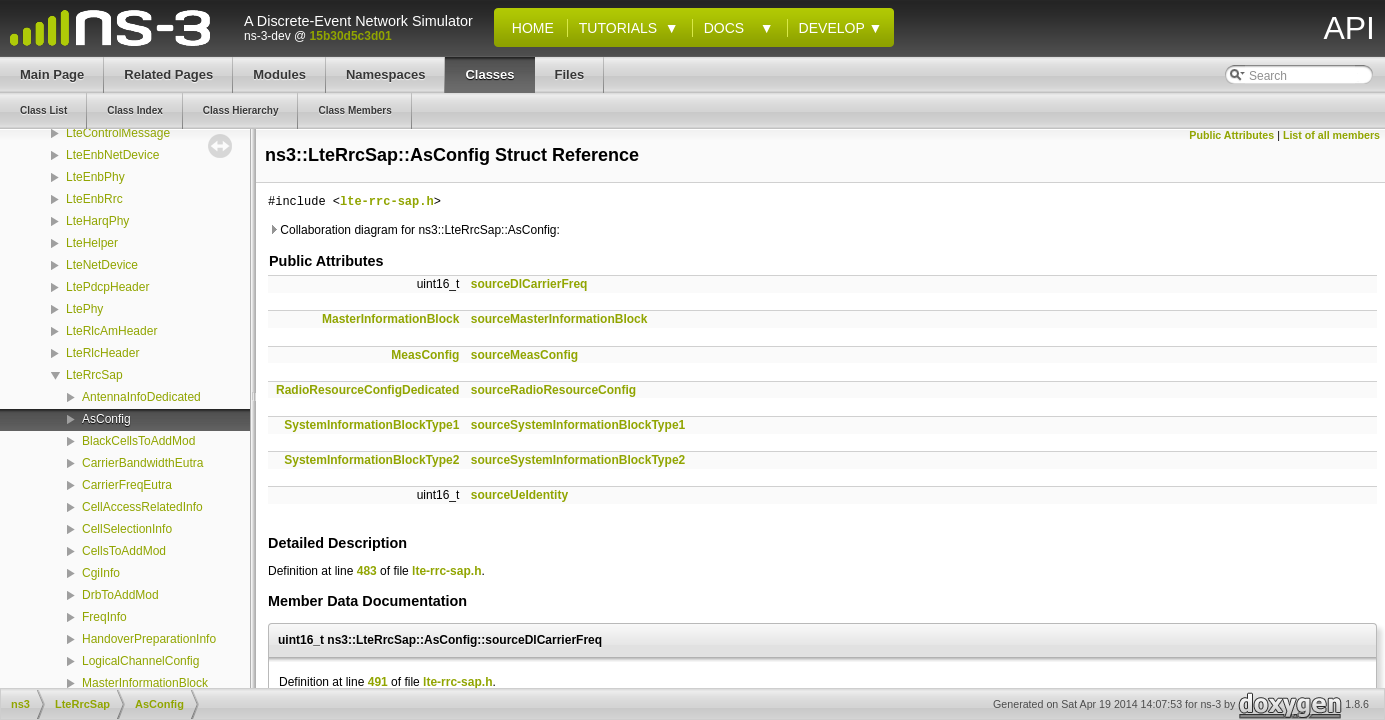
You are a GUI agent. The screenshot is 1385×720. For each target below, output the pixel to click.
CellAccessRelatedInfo (142, 507)
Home (529, 28)
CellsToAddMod (124, 551)
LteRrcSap (94, 375)
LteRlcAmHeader (111, 331)
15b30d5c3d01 (351, 36)
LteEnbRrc (94, 199)
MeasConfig (425, 355)
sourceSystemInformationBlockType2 (578, 460)
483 (367, 571)
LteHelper (92, 243)
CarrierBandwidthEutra (142, 463)
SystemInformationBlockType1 (371, 425)
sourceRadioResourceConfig (553, 390)
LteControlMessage (118, 133)
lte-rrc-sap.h (387, 202)
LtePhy (84, 309)
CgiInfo (101, 573)
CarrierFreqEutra (127, 485)
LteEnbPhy (95, 177)
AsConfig (106, 419)
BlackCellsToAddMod (138, 441)
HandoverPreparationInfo (149, 639)
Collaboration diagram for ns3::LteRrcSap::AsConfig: (414, 230)
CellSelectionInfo (127, 529)
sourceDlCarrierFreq (529, 284)
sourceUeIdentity (519, 495)
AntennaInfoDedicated (141, 397)
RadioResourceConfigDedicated (367, 390)
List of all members (1331, 135)
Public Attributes (1231, 135)
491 (378, 682)
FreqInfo (104, 617)
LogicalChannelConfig (140, 661)
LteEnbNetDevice (112, 155)
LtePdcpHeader (107, 287)
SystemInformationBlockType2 (371, 460)
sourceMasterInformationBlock (559, 319)
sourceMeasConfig (524, 355)
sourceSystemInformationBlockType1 (578, 425)
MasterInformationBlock (145, 683)
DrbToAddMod (120, 595)
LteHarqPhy (97, 221)
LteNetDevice (102, 265)
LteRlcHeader (102, 353)
